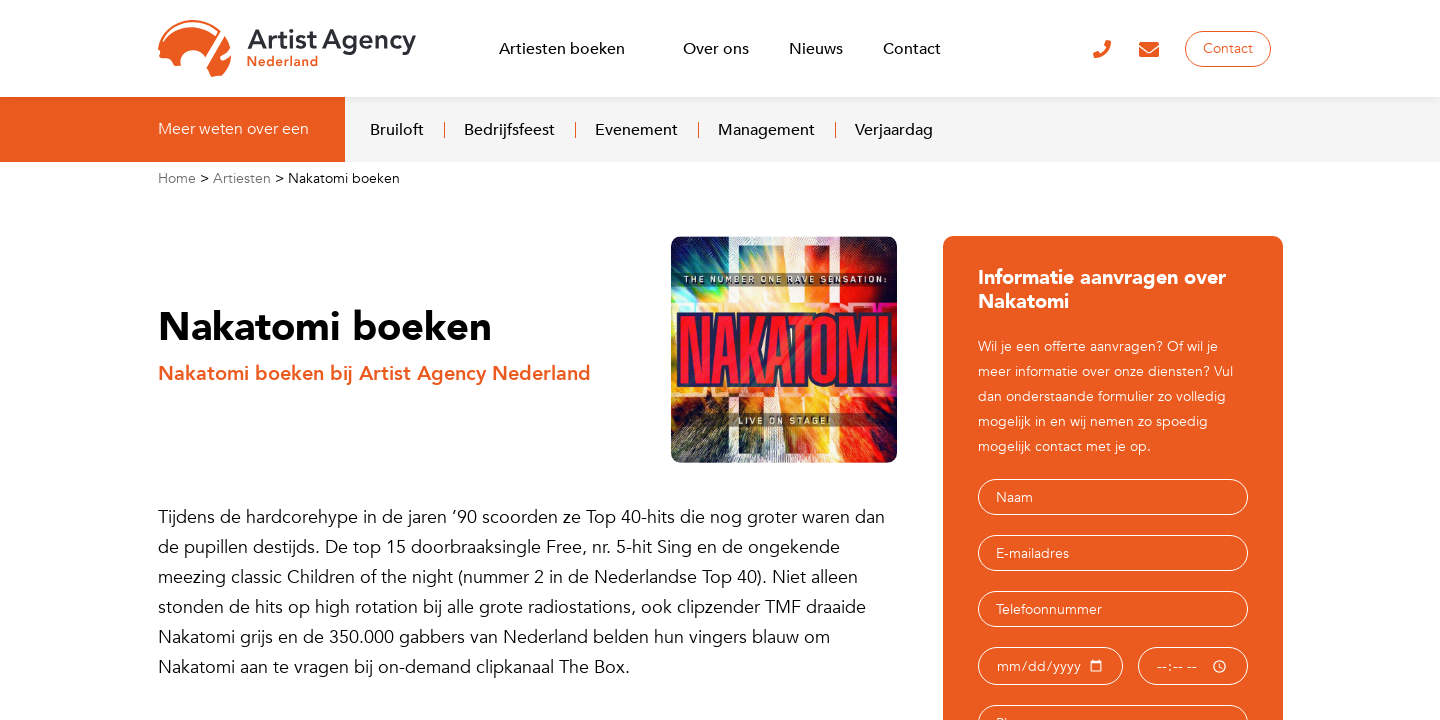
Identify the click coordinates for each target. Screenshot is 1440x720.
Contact (1228, 48)
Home (177, 178)
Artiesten (242, 178)
